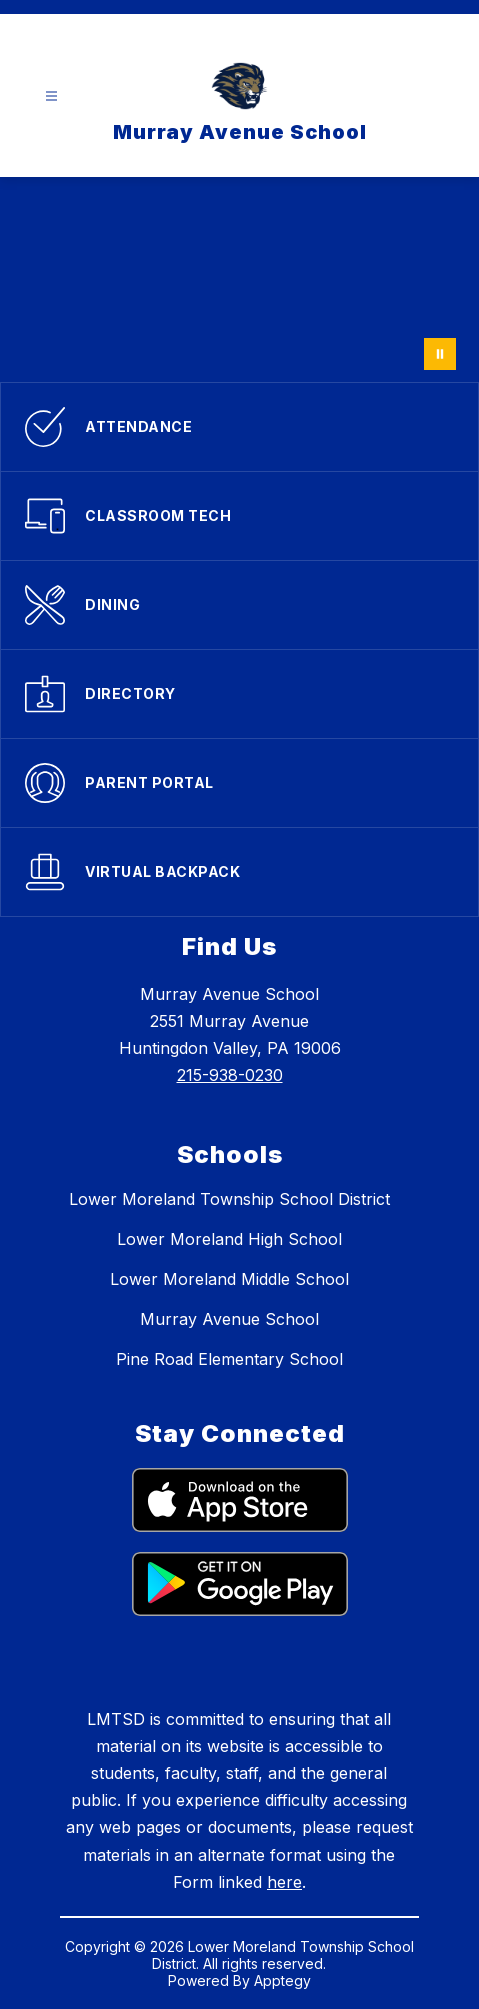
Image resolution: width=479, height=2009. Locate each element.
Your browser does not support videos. (239, 279)
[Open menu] (51, 96)
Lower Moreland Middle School (229, 1279)
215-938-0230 (230, 1075)
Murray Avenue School (229, 1319)
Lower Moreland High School (229, 1239)
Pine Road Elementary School (229, 1359)
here (284, 1882)
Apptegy (282, 1980)
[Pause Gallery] (440, 354)
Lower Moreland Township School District (229, 1199)
